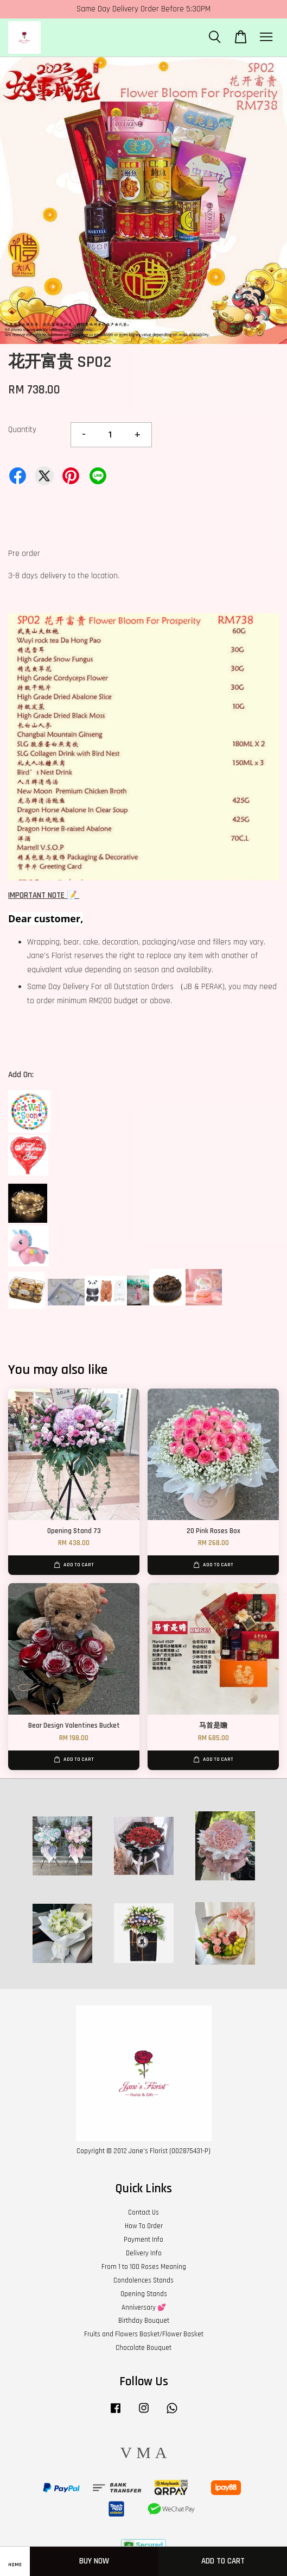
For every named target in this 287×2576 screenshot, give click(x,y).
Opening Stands (143, 2294)
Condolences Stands (143, 2280)
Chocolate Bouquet (143, 2347)
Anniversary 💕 (144, 2307)
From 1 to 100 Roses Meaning (143, 2266)
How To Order (144, 2226)
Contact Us (143, 2212)
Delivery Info (144, 2253)
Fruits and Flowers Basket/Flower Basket (143, 2334)
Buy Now (94, 2561)
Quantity (22, 429)
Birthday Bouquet (143, 2320)
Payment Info (143, 2239)
